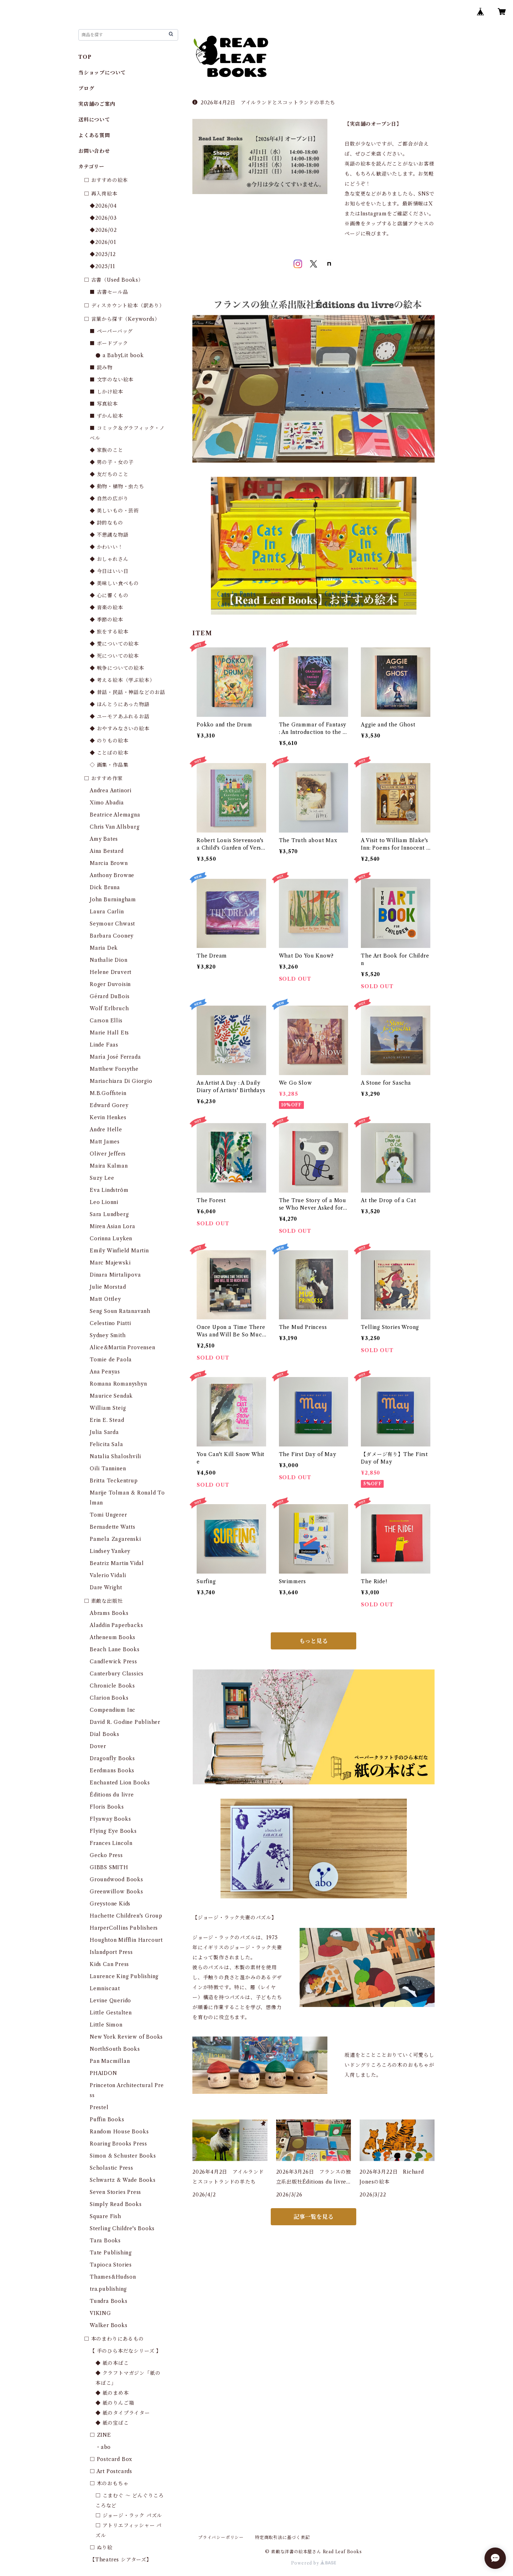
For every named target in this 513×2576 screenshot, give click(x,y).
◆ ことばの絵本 (109, 753)
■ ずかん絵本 (106, 416)
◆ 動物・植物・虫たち (117, 486)
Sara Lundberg (109, 1214)
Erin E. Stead (107, 1420)
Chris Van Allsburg (114, 827)
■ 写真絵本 (104, 404)
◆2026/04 (103, 206)
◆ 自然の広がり (109, 498)
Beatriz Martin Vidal (117, 1563)
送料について (94, 119)
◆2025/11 (102, 266)
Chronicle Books (112, 1686)
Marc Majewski (110, 1263)
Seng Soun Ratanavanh (120, 1311)
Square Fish (105, 2216)
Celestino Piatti (110, 1323)
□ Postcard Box (111, 2459)
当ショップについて (102, 72)
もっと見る (313, 1640)
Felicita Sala (106, 1444)
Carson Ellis (106, 1020)
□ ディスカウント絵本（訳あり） (124, 305)
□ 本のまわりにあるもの (114, 2339)
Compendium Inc (112, 1710)
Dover (98, 1746)
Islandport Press (111, 1952)
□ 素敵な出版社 (103, 1601)
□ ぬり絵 (101, 2547)
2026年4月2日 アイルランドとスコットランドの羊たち (263, 102)
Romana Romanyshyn (118, 1384)
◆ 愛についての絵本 (114, 644)
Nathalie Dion (108, 960)
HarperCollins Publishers (124, 1928)
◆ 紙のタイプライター (122, 2413)
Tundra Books (109, 2301)
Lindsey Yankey (110, 1551)
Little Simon (106, 2025)
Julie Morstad (108, 1287)
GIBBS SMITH (109, 1867)
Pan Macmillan (110, 2061)
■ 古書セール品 (109, 292)
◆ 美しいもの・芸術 (114, 510)
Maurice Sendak (111, 1396)
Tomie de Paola (111, 1359)
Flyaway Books (110, 1819)
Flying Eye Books (113, 1831)
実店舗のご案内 (96, 104)
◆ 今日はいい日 (109, 571)
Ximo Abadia (107, 802)
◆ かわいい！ (106, 547)
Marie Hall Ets (109, 1032)
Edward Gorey (109, 1105)
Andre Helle (106, 1129)
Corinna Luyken (111, 1238)
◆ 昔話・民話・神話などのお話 (127, 692)
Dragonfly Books (112, 1758)
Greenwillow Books (116, 1891)
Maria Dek (104, 948)
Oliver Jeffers (108, 1154)
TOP (84, 57)
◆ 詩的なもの (106, 523)
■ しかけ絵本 (106, 392)
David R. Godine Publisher (125, 1722)
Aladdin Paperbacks (116, 1625)
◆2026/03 (103, 218)
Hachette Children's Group (126, 1916)
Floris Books (107, 1807)
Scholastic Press (111, 2168)
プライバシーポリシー (221, 2537)
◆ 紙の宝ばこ (112, 2423)
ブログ (86, 88)
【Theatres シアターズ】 (121, 2559)
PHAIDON (103, 2073)
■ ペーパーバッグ (111, 331)
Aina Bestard (107, 851)
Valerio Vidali (108, 1575)
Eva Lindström (109, 1190)
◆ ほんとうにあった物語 (120, 704)
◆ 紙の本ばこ (112, 2363)
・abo (103, 2447)
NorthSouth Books (115, 2049)
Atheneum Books (112, 1637)
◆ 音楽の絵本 (106, 607)
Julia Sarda (104, 1432)
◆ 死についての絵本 (114, 656)
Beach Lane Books (115, 1649)
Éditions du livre (112, 1795)
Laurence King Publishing (124, 1976)
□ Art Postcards (111, 2471)
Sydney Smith (108, 1335)
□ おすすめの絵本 (106, 180)
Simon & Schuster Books (123, 2156)
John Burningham (113, 899)
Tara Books (105, 2240)
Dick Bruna (105, 887)
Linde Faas (104, 1045)
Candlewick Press (113, 1661)
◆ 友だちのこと (109, 474)
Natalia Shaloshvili (115, 1456)
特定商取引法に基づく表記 (282, 2537)
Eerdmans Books (112, 1770)
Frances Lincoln (111, 1843)
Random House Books (119, 2131)
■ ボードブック (109, 343)
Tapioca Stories (111, 2265)
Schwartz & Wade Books (123, 2180)
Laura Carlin (107, 911)
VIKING (100, 2313)
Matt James (105, 1141)
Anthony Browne (112, 875)
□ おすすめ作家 (103, 778)
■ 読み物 (101, 367)
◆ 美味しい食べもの (114, 583)
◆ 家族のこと (106, 450)
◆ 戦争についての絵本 (117, 668)
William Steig (108, 1408)
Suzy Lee (102, 1178)
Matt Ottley (105, 1299)
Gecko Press (106, 1855)
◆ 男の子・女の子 (112, 462)
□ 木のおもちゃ (109, 2483)
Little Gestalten (111, 2012)
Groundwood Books (116, 1879)
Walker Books (109, 2325)
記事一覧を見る (313, 2216)
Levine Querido (110, 2000)
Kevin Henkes (108, 1117)
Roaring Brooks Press (118, 2143)
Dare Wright (106, 1587)
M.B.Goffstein (108, 1093)
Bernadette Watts (112, 1527)
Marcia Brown (109, 863)
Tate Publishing (111, 2252)
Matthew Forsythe (114, 1069)
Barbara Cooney (112, 936)
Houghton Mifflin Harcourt (126, 1940)
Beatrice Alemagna (115, 815)
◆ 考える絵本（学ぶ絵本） (122, 680)
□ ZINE (100, 2435)
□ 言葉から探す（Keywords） (122, 319)
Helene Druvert (110, 972)
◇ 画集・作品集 (109, 765)
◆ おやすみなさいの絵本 (120, 728)
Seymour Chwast (112, 924)
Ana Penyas (105, 1371)
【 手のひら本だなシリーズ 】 (125, 2351)
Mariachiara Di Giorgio (121, 1081)
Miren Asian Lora (112, 1226)
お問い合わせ (94, 151)
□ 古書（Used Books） (114, 280)
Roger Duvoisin (110, 984)
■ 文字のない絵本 (112, 379)
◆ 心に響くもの (109, 595)
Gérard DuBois (109, 996)
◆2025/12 (102, 254)
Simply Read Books (116, 2204)
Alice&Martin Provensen (122, 1347)
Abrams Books (109, 1613)
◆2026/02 (103, 230)
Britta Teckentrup (114, 1480)
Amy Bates (104, 839)
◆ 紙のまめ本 (112, 2393)
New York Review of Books (126, 2037)
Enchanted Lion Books (120, 1782)
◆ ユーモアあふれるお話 (120, 716)
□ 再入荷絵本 (101, 194)
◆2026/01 (103, 242)
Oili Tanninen (108, 1468)
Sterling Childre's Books (122, 2228)
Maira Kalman (109, 1166)
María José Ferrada (115, 1057)
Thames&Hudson (113, 2277)
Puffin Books (107, 2119)
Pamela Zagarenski (115, 1539)
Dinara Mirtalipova (115, 1275)
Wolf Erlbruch (109, 1008)
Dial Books (104, 1734)
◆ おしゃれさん (109, 559)
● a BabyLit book (119, 355)
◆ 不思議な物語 (109, 535)
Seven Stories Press (115, 2192)
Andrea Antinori (110, 790)
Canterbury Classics (117, 1673)
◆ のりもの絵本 (109, 740)
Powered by (313, 2563)
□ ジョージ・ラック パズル (128, 2515)
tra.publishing (108, 2289)
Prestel (99, 2107)
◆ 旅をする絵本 (109, 632)
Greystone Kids (110, 1903)
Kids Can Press (109, 1964)
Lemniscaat (105, 1988)
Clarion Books (109, 1698)
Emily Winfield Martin (119, 1250)
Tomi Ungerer (108, 1515)
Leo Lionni (104, 1202)
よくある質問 (94, 135)
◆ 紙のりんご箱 (114, 2403)
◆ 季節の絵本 (106, 619)
